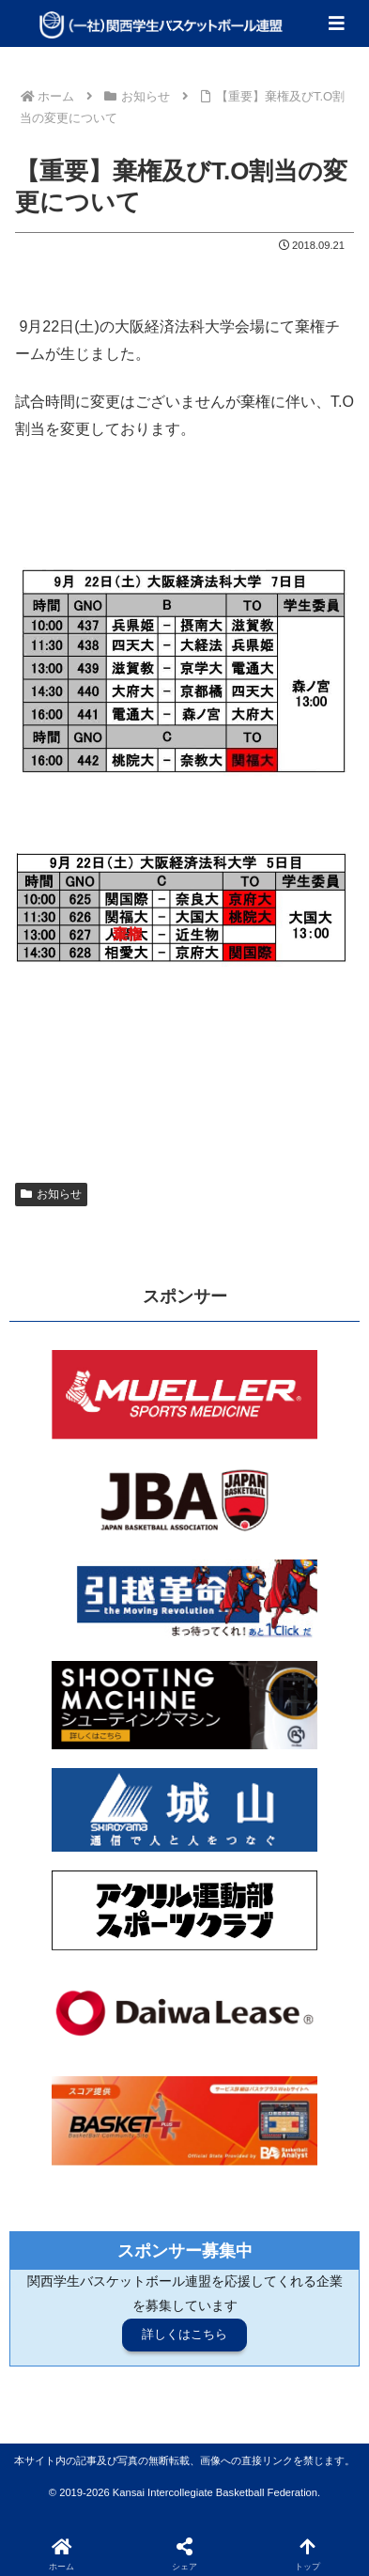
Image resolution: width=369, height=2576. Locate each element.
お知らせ (51, 1194)
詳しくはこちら (184, 2334)
